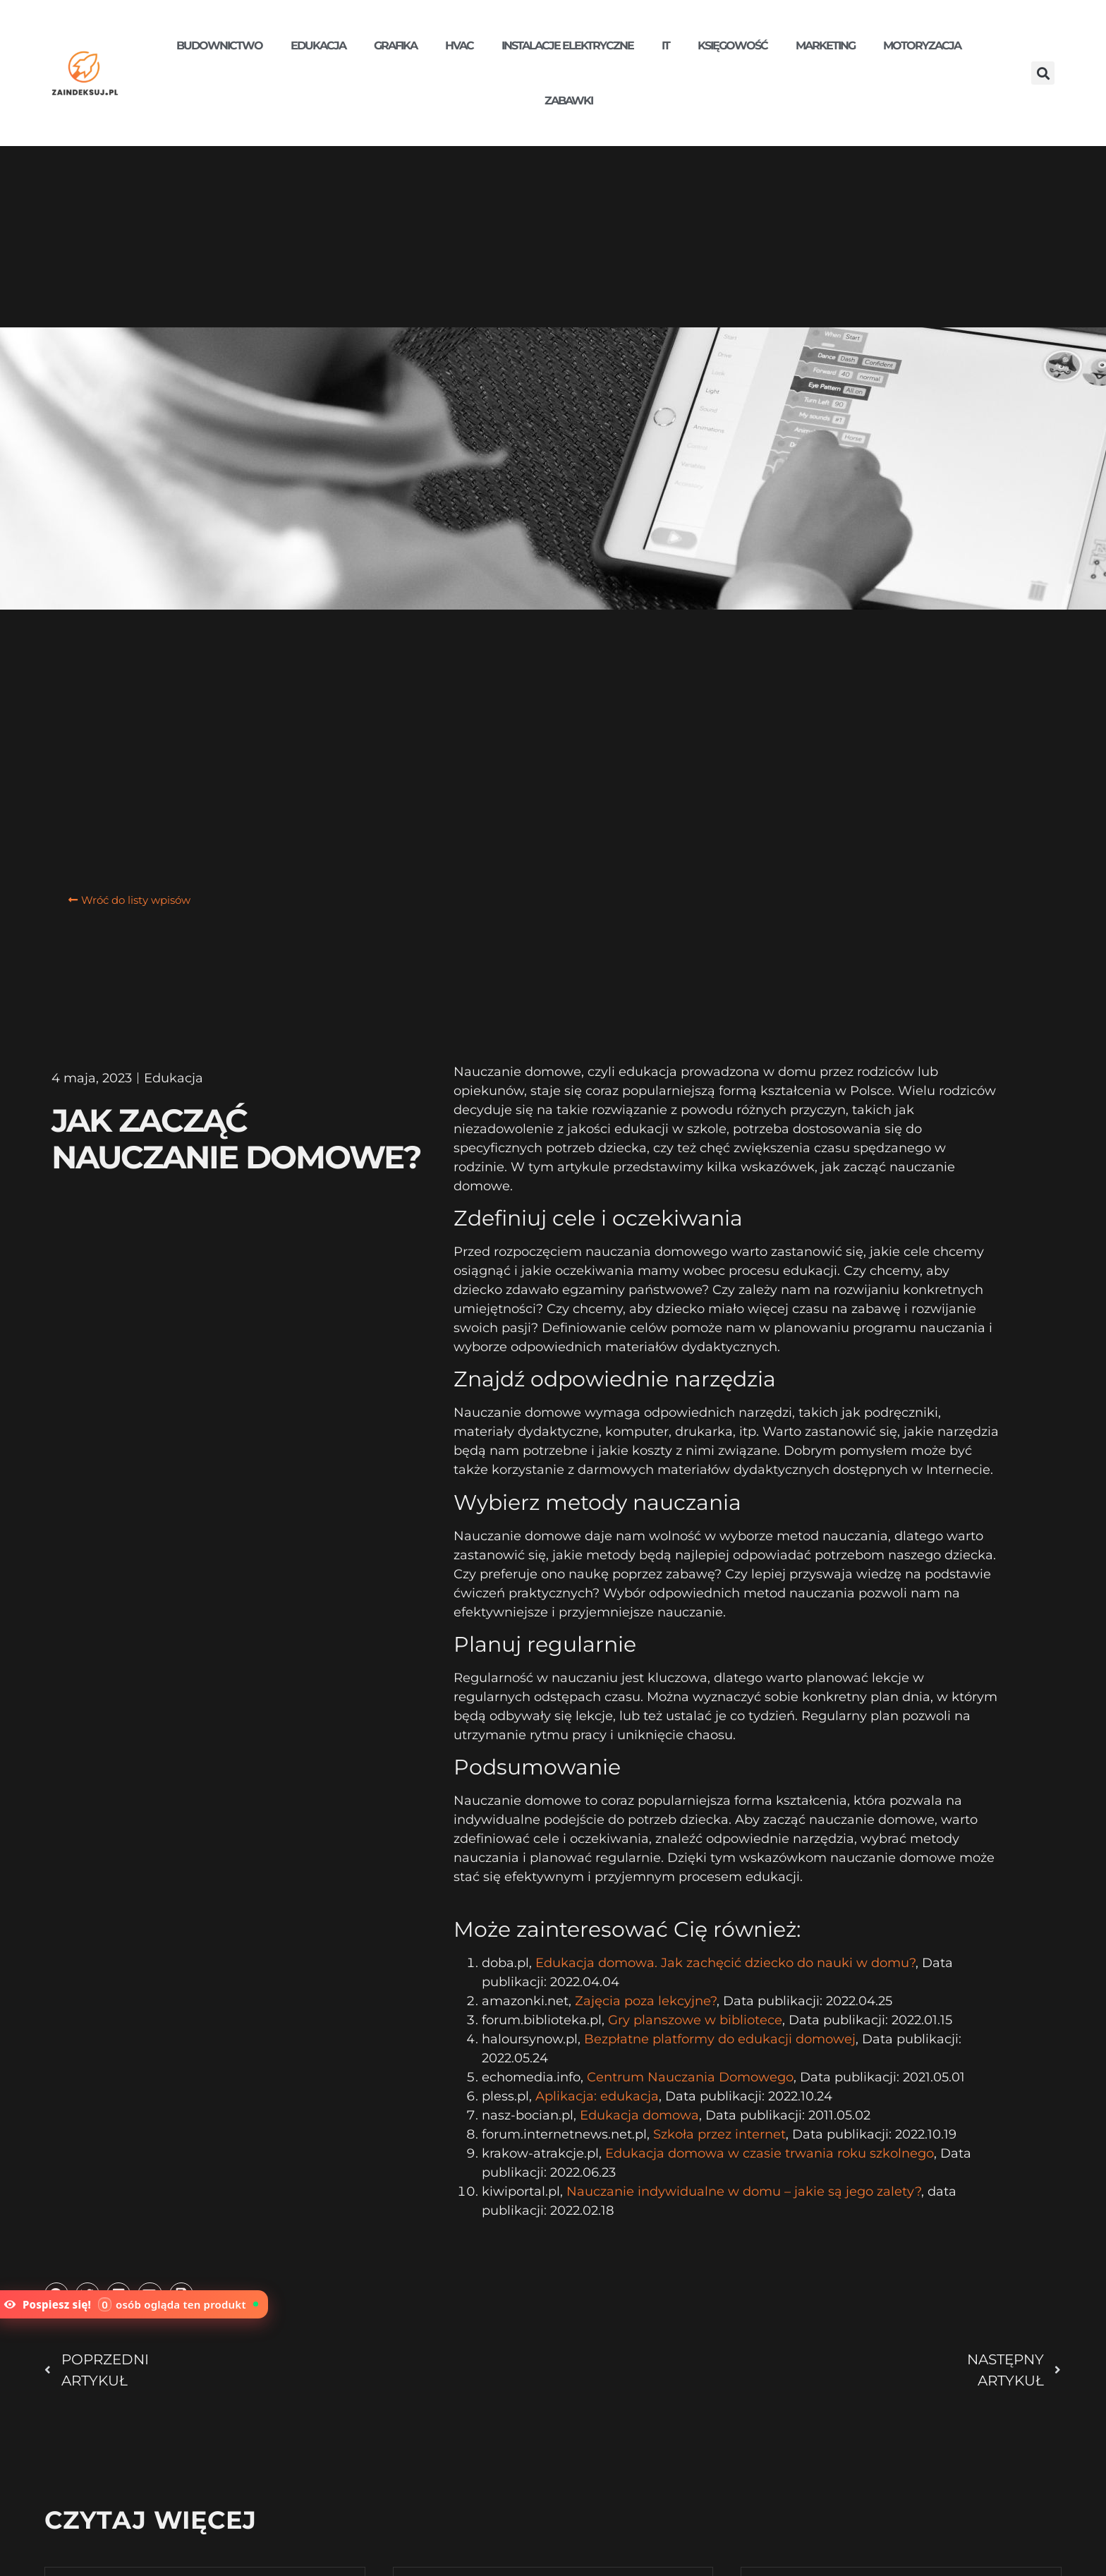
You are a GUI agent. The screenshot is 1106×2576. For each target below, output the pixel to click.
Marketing (825, 45)
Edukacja (318, 45)
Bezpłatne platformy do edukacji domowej (720, 2039)
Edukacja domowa (639, 2115)
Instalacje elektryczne (567, 45)
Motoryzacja (922, 45)
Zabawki (568, 100)
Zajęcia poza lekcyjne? (646, 2001)
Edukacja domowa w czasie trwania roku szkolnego (769, 2153)
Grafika (395, 45)
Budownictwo (219, 45)
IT (665, 45)
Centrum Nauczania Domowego (690, 2077)
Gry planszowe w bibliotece (695, 2020)
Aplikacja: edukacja (597, 2096)
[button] (1043, 73)
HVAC (459, 45)
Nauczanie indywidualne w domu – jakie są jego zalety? (743, 2191)
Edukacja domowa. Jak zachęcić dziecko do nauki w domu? (725, 1963)
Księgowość (732, 45)
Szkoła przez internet (719, 2134)
